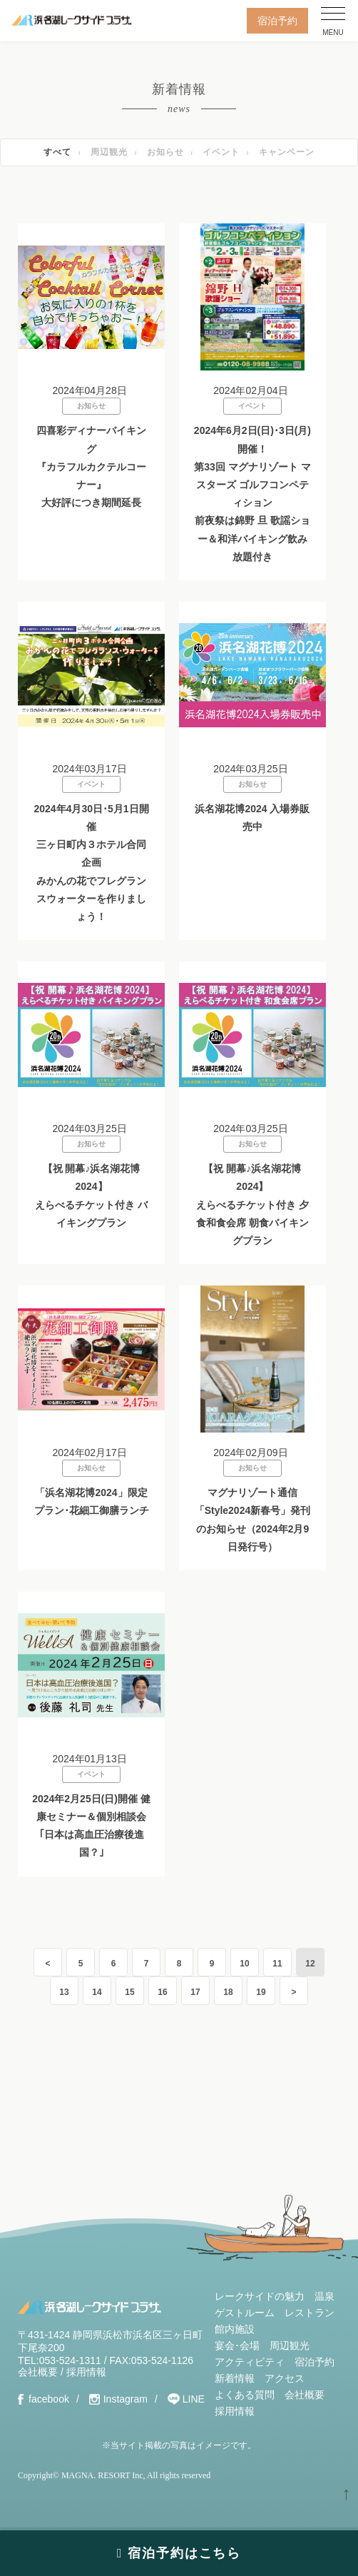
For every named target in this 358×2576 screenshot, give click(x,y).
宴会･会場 (237, 2345)
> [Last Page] (293, 1992)
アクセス (285, 2378)
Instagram (125, 2399)
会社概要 (38, 2372)
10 (244, 1964)
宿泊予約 (277, 20)
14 (96, 1992)
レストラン (309, 2312)
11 (277, 1964)
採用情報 (86, 2372)
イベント (221, 152)
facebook (49, 2399)
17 (195, 1992)
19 (260, 1992)
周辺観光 (109, 152)
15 (129, 1992)
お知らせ (165, 152)
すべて (57, 152)
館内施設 (235, 2329)
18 (227, 1992)
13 (63, 1992)
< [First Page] (47, 1964)
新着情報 (235, 2378)
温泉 (324, 2296)
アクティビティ (250, 2362)
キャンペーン (286, 152)
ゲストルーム (245, 2312)
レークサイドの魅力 (260, 2296)
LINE (194, 2399)
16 (162, 1992)
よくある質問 (245, 2394)
